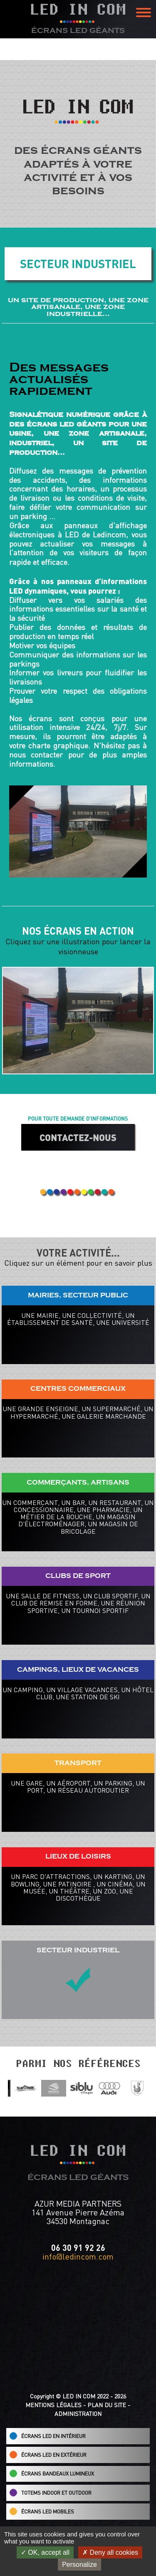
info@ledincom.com (78, 2256)
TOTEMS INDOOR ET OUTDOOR (50, 2492)
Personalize (79, 2564)
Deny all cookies (110, 2552)
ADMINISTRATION (78, 2413)
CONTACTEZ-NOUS (78, 1137)
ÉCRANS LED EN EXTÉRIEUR (48, 2455)
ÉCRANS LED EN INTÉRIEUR (47, 2436)
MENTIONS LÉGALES (53, 2404)
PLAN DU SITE (106, 2404)
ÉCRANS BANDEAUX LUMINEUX (51, 2473)
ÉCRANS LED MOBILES (41, 2511)
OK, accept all (45, 2552)
